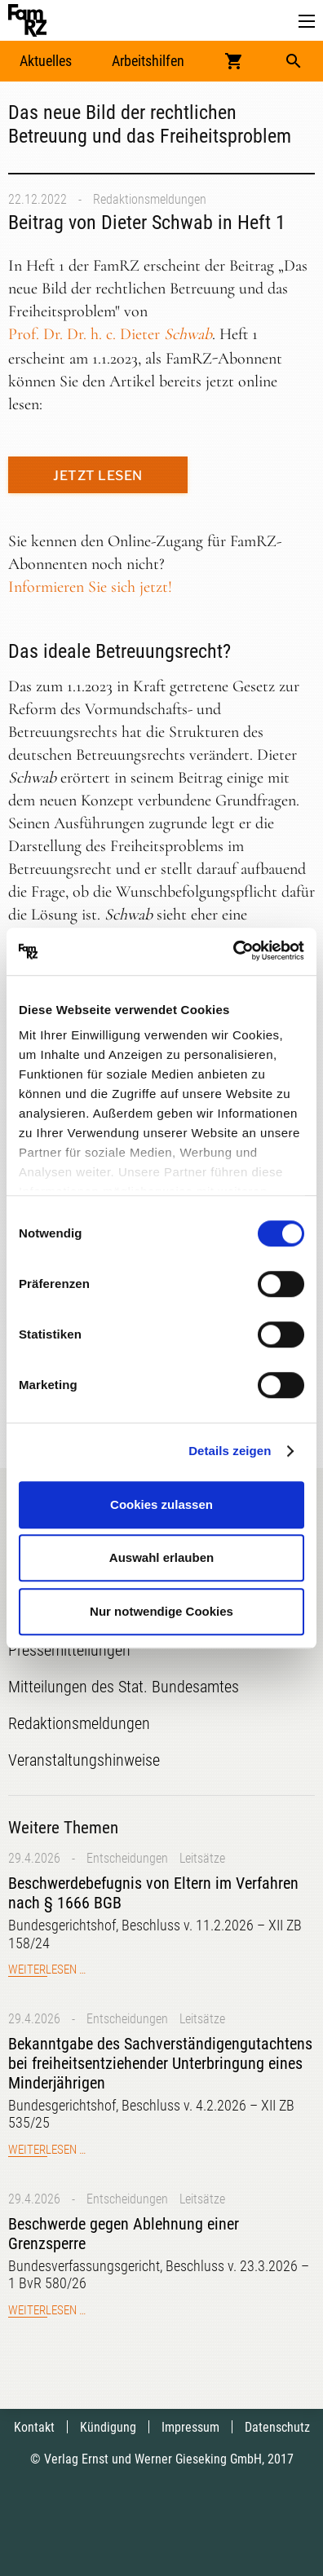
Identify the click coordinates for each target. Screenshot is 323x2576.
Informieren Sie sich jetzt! (90, 587)
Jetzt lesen (98, 475)
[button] (307, 22)
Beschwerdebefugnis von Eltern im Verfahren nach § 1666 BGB (153, 1892)
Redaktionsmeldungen (149, 199)
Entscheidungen (127, 1858)
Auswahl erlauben (161, 1557)
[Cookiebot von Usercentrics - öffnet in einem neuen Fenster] (233, 951)
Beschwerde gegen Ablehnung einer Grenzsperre (123, 2233)
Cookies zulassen (161, 1504)
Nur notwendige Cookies (161, 1611)
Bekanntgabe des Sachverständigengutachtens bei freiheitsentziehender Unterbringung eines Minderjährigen (160, 2063)
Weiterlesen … (47, 1969)
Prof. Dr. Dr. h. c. (110, 334)
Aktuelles (46, 60)
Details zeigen (229, 1451)
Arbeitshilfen (148, 60)
